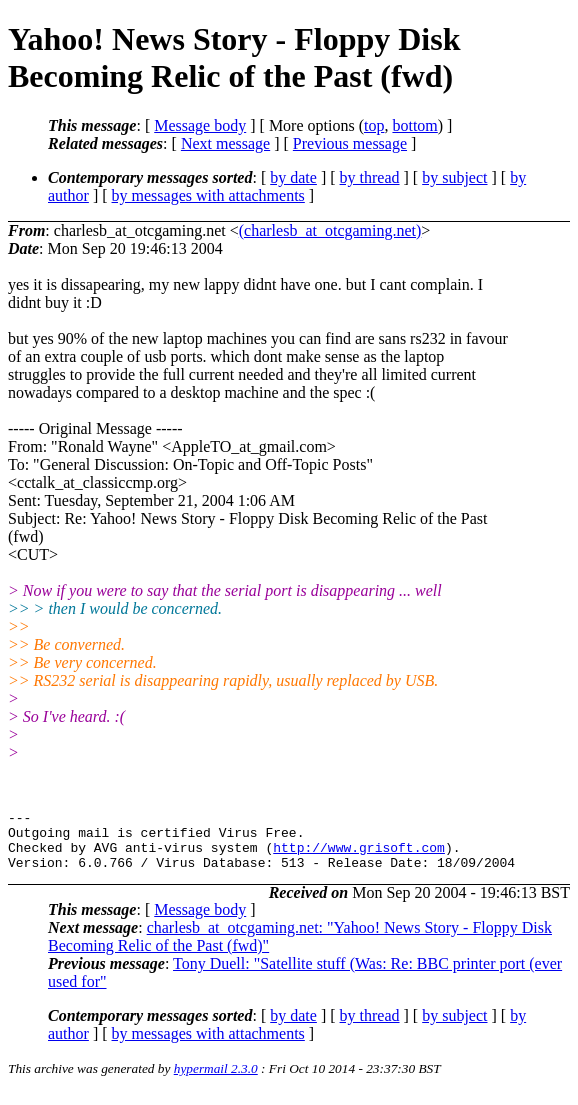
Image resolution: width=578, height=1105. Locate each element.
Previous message (350, 143)
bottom (414, 125)
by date (293, 177)
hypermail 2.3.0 (216, 1080)
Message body (200, 125)
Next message (225, 143)
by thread (370, 177)
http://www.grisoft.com (359, 856)
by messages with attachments (208, 195)
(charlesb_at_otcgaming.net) (330, 230)
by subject (454, 177)
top (374, 125)
